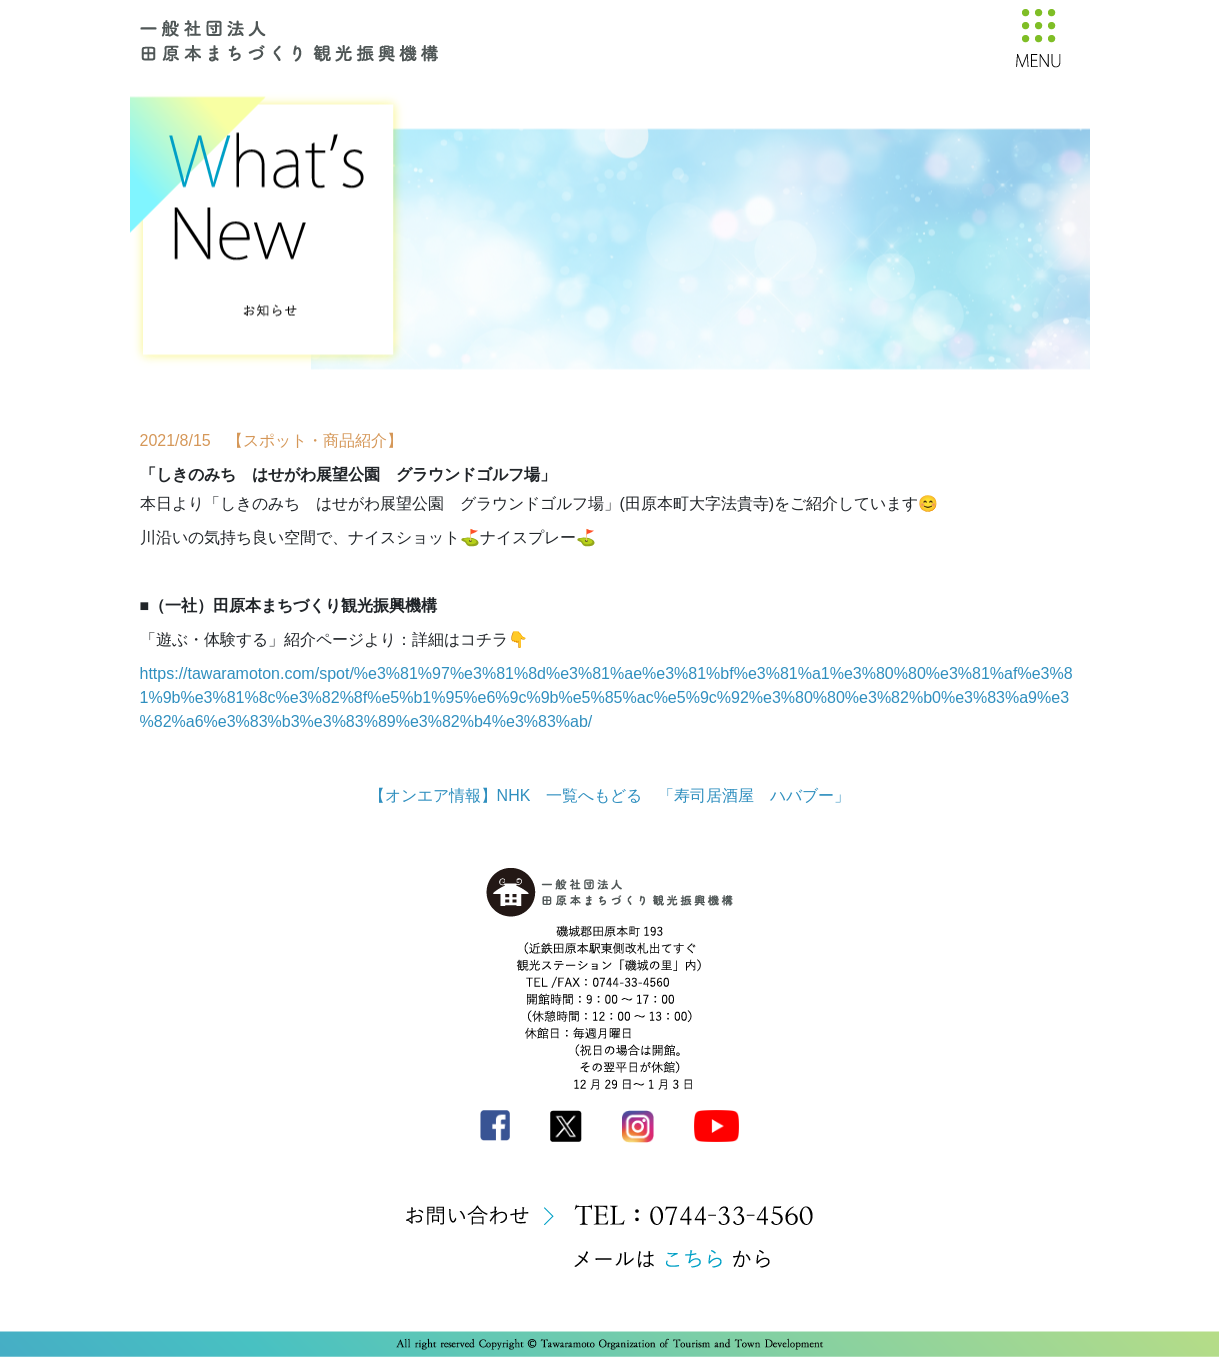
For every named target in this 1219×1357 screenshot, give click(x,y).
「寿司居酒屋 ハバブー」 (754, 795)
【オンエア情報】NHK (450, 795)
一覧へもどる (594, 795)
